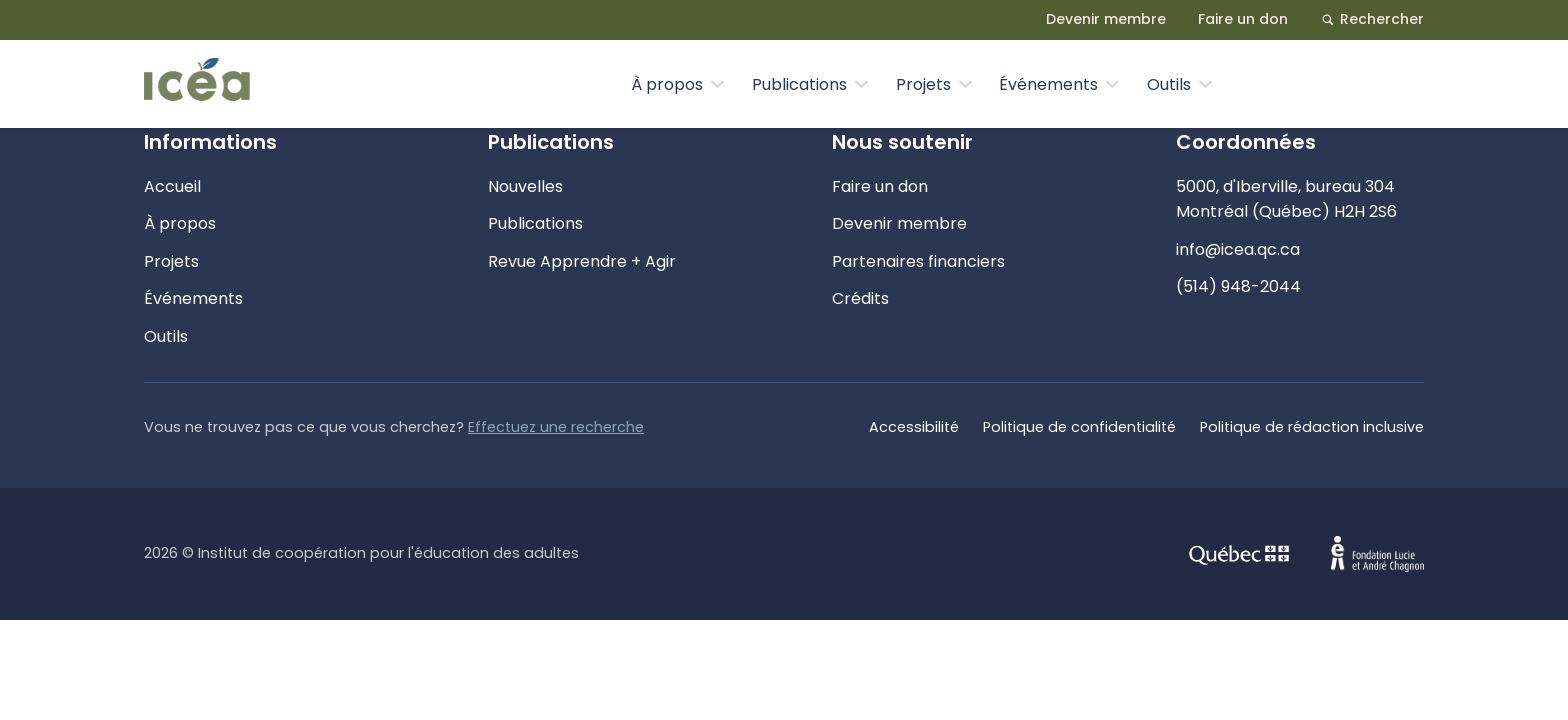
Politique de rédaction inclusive (1312, 427)
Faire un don (1243, 19)
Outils (1169, 84)
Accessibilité (914, 427)
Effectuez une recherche (556, 427)
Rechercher (1372, 19)
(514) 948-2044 (1238, 286)
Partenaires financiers (918, 261)
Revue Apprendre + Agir (582, 261)
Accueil (172, 186)
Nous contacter (1338, 83)
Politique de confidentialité (1079, 427)
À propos (667, 84)
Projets (923, 84)
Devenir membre (1106, 19)
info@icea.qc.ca (1238, 249)
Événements (1048, 84)
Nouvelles (525, 186)
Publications (799, 84)
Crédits (860, 298)
